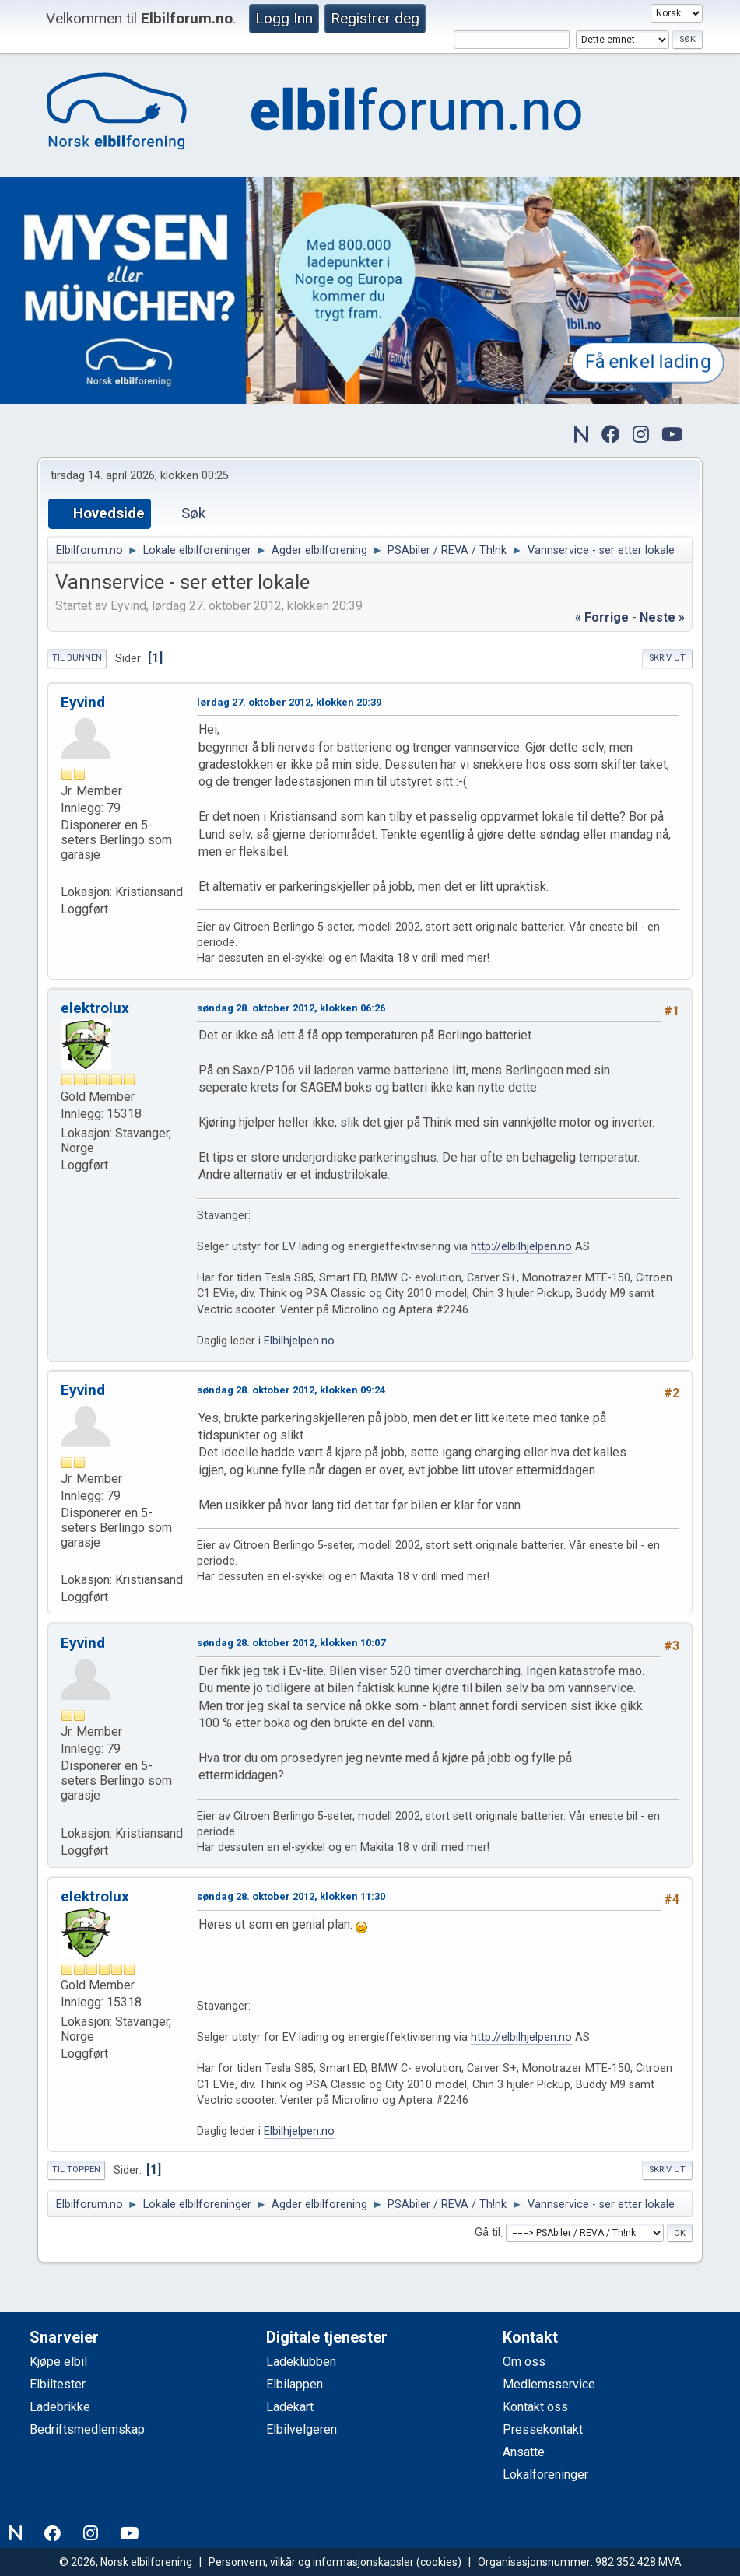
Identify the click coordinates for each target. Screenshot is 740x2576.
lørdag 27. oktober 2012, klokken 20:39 (289, 702)
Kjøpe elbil (58, 2361)
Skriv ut (667, 658)
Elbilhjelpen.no (299, 1341)
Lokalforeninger (545, 2474)
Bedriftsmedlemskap (87, 2429)
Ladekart (290, 2406)
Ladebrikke (60, 2406)
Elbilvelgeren (301, 2429)
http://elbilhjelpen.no (521, 1246)
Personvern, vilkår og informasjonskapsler (311, 2562)
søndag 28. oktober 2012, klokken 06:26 (291, 1008)
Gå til (487, 2233)
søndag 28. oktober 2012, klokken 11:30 (291, 1896)
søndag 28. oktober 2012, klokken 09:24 (291, 1390)
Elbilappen (294, 2384)
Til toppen (76, 2169)
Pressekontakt (543, 2429)
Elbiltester (58, 2384)
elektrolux (95, 1008)
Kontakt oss (535, 2406)
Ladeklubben (301, 2361)
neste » (662, 617)
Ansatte (524, 2452)
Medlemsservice (549, 2384)
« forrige (602, 617)
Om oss (524, 2361)
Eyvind (83, 702)
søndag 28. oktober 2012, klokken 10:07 (291, 1643)
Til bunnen (77, 658)
